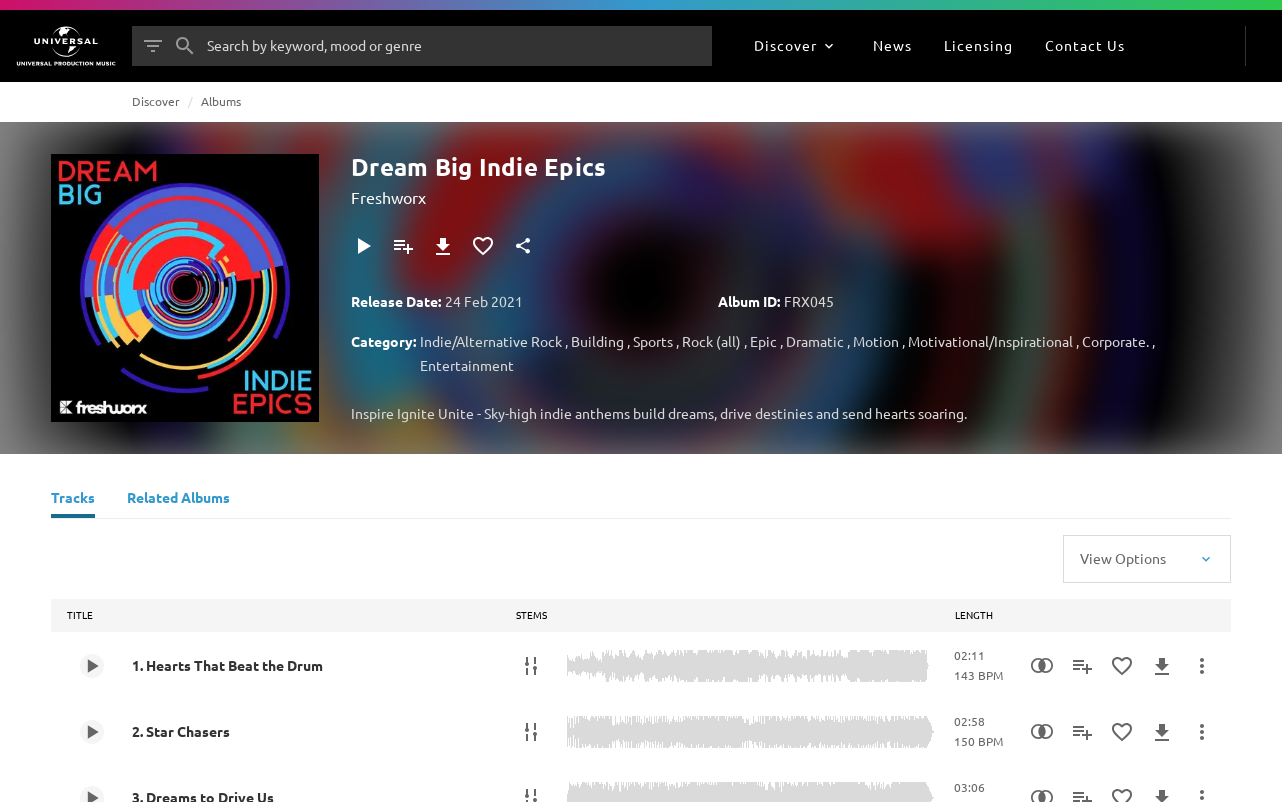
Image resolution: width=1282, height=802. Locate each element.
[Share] (523, 246)
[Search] (185, 46)
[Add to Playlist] (403, 246)
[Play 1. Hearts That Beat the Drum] (92, 666)
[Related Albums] (178, 500)
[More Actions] (1202, 666)
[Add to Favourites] (483, 246)
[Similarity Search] (1042, 666)
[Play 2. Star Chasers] (92, 732)
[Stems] (531, 666)
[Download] (443, 246)
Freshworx (388, 197)
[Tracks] (73, 500)
